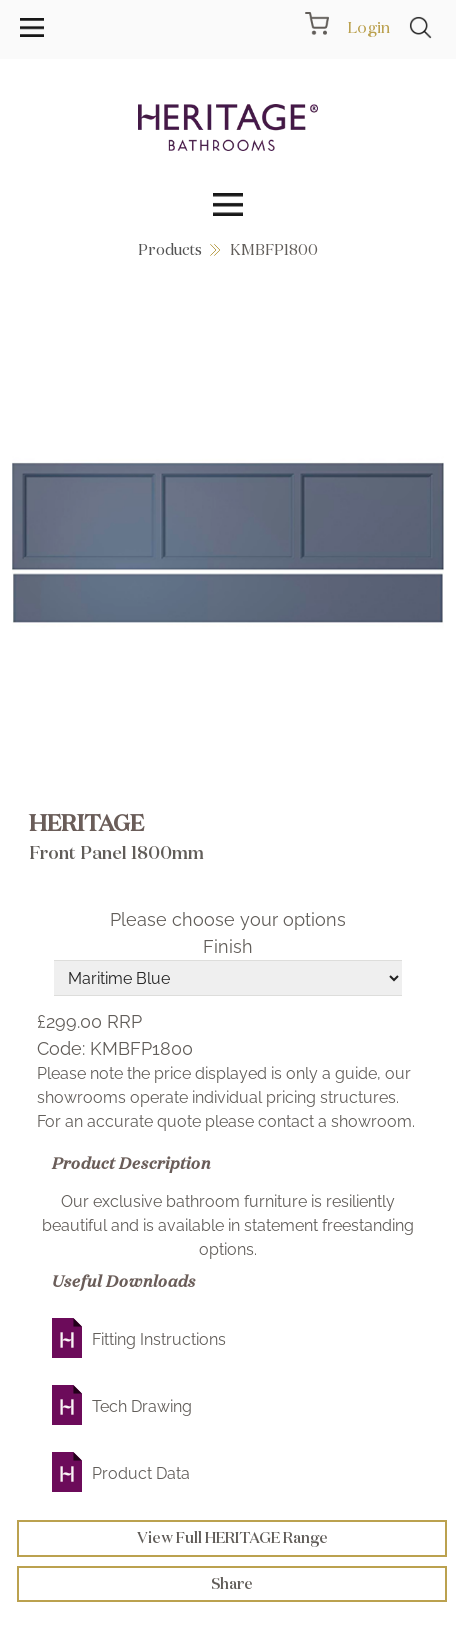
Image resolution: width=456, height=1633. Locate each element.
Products (170, 249)
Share (232, 1583)
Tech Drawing (142, 1406)
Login (368, 27)
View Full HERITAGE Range (232, 1537)
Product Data (141, 1473)
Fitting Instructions (159, 1339)
